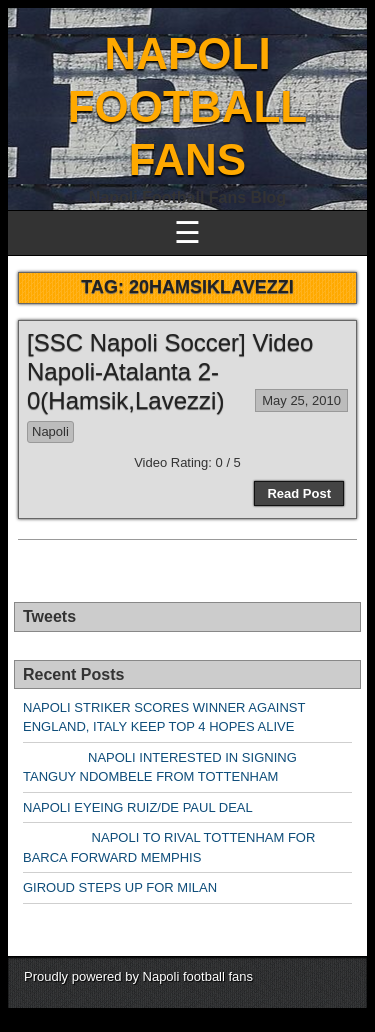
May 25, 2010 (301, 400)
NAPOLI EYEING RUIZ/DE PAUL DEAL (138, 807)
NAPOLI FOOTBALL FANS (188, 106)
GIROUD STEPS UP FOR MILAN (120, 887)
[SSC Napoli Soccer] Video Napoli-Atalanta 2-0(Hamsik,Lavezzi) (170, 371)
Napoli (50, 431)
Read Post (299, 493)
